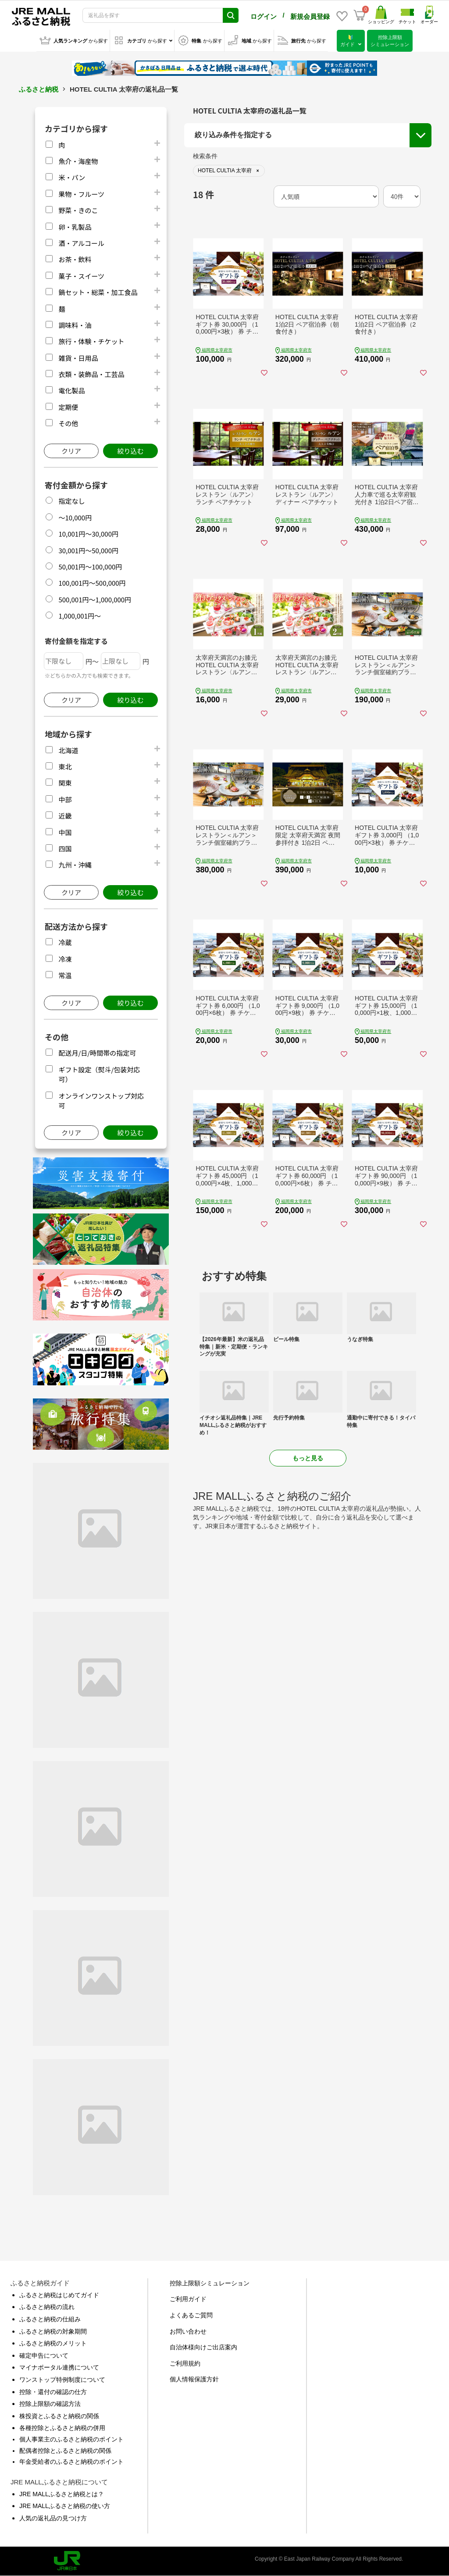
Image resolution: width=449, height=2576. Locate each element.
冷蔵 (64, 942)
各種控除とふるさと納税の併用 (62, 2427)
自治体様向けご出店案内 (203, 2347)
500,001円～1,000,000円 (94, 599)
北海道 (68, 750)
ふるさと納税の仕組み (50, 2319)
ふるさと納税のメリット (53, 2343)
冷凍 (64, 959)
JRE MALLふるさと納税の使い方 (64, 2505)
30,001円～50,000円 (88, 550)
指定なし (71, 500)
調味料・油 (74, 325)
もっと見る (307, 1458)
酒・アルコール (81, 243)
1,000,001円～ (79, 615)
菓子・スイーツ (81, 276)
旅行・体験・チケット (91, 341)
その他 (68, 423)
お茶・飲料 (74, 259)
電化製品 (71, 390)
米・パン (71, 177)
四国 (64, 848)
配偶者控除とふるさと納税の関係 (65, 2450)
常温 (64, 975)
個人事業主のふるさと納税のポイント (71, 2439)
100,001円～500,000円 (91, 582)
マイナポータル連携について (59, 2367)
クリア (71, 450)
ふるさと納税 (38, 89)
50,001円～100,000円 (90, 566)
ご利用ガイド (188, 2298)
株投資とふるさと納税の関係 (59, 2415)
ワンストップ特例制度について (62, 2379)
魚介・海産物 (78, 161)
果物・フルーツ (81, 194)
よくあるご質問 (191, 2315)
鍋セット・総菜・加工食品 (97, 292)
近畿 (64, 815)
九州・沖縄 (74, 864)
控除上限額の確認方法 (50, 2403)
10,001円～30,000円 (88, 533)
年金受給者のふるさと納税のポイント (71, 2461)
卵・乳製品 (74, 226)
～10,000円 (75, 517)
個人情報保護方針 (194, 2379)
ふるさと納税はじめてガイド (59, 2294)
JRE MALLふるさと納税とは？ (61, 2494)
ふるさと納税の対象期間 (53, 2331)
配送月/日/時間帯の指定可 (97, 1052)
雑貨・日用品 (78, 358)
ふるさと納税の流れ (47, 2306)
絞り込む (130, 450)
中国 (64, 832)
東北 (64, 766)
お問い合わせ (188, 2331)
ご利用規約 (185, 2363)
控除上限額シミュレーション (209, 2283)
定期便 (68, 407)
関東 (64, 782)
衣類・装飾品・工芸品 (91, 374)
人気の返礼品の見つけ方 (53, 2518)
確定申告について (43, 2355)
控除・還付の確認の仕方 (53, 2391)
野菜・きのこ (78, 210)
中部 (64, 799)
